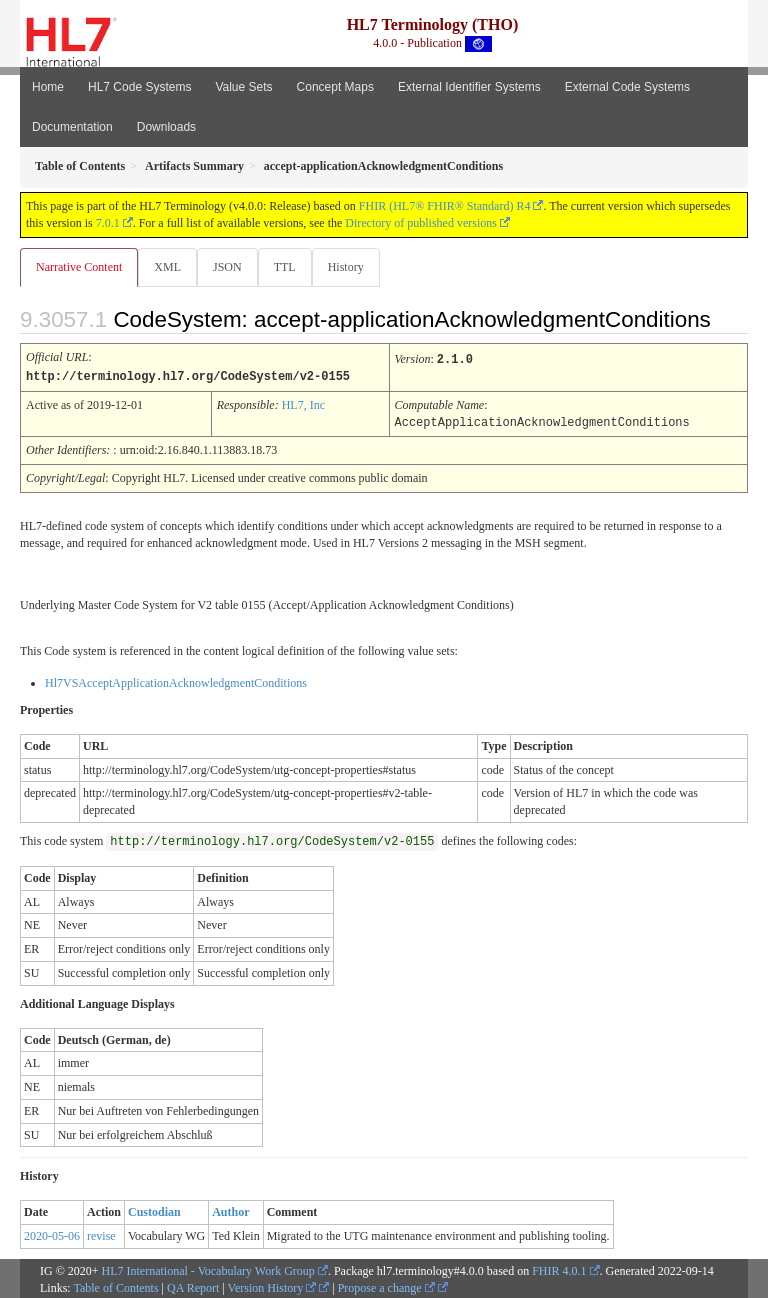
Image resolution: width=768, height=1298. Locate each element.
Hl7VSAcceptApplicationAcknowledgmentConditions (176, 681)
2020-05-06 (52, 1234)
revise (101, 1234)
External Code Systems (627, 87)
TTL (285, 267)
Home (48, 87)
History (346, 267)
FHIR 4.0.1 (559, 1269)
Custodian (154, 1210)
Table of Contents (115, 1286)
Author (230, 1210)
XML (167, 267)
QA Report (193, 1286)
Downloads (166, 127)
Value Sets (243, 87)
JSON (227, 267)
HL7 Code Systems (139, 87)
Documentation (72, 127)
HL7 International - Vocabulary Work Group (208, 1269)
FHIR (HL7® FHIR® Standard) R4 (445, 206)
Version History (272, 1286)
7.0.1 (108, 223)
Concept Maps (335, 87)
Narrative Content (79, 267)
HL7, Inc (303, 404)
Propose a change (386, 1286)
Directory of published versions (421, 223)
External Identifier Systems (469, 87)
